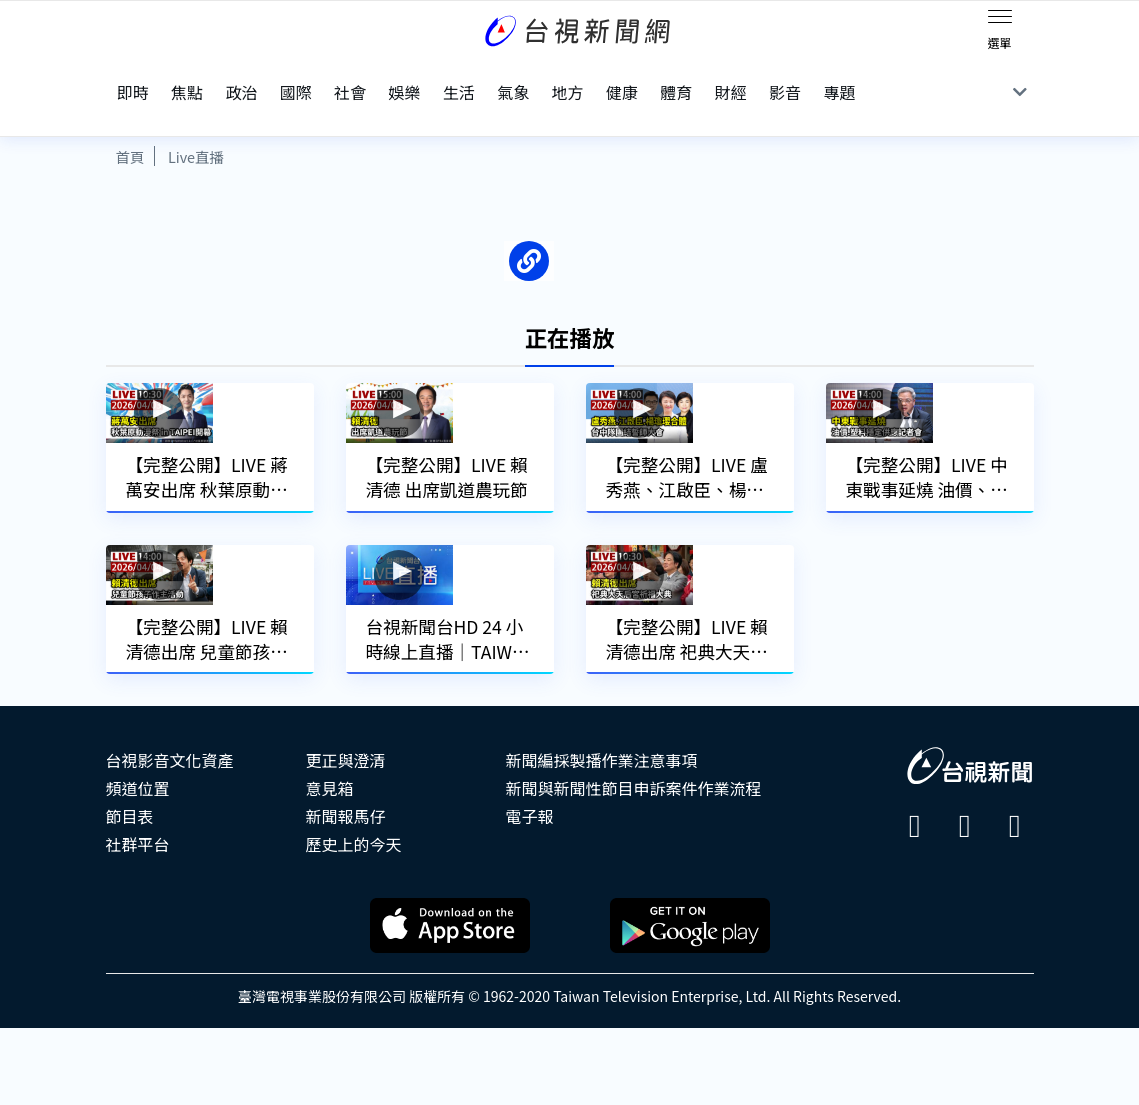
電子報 (530, 893)
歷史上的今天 (354, 921)
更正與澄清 (346, 837)
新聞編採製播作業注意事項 (602, 837)
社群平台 (138, 921)
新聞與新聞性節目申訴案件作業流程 (634, 865)
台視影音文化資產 (170, 837)
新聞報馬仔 (346, 893)
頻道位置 (138, 865)
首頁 (130, 120)
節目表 (130, 893)
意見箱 (330, 865)
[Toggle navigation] (1000, 20)
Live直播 (196, 120)
